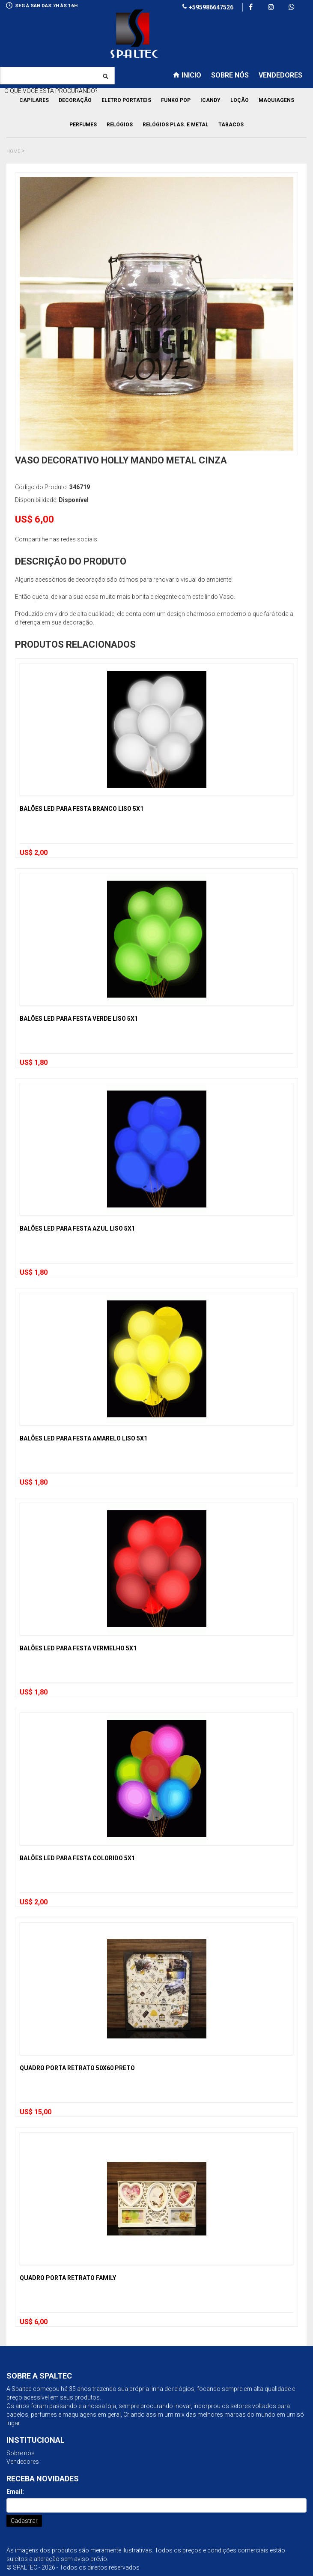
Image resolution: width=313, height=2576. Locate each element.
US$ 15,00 (35, 2112)
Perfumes (83, 125)
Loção (239, 100)
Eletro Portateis (126, 100)
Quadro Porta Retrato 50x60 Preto (77, 2068)
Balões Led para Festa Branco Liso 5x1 (81, 808)
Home (13, 151)
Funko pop (176, 100)
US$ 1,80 (34, 1062)
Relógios (120, 125)
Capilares (34, 100)
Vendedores (22, 2461)
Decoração (75, 100)
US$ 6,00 (34, 2322)
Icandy (210, 100)
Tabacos (231, 125)
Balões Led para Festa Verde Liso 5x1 (79, 1018)
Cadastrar (24, 2520)
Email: (15, 2491)
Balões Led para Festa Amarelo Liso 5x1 (83, 1438)
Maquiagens (276, 100)
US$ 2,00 (34, 853)
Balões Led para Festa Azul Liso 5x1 (77, 1228)
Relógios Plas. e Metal (176, 125)
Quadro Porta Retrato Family (68, 2277)
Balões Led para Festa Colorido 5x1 (77, 1858)
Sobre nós (20, 2453)
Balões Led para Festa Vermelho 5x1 (78, 1648)
